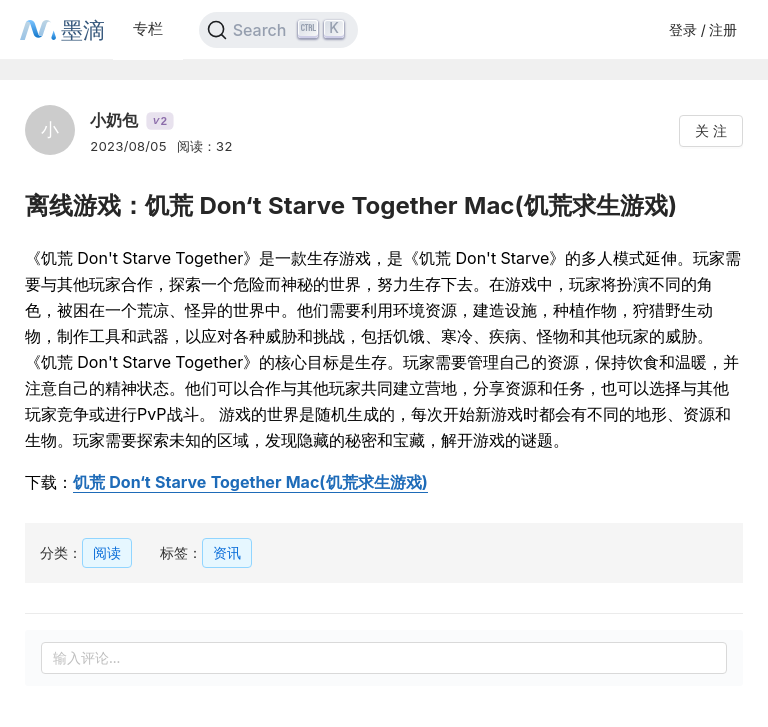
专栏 (148, 28)
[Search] (278, 30)
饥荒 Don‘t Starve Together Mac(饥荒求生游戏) (250, 482)
